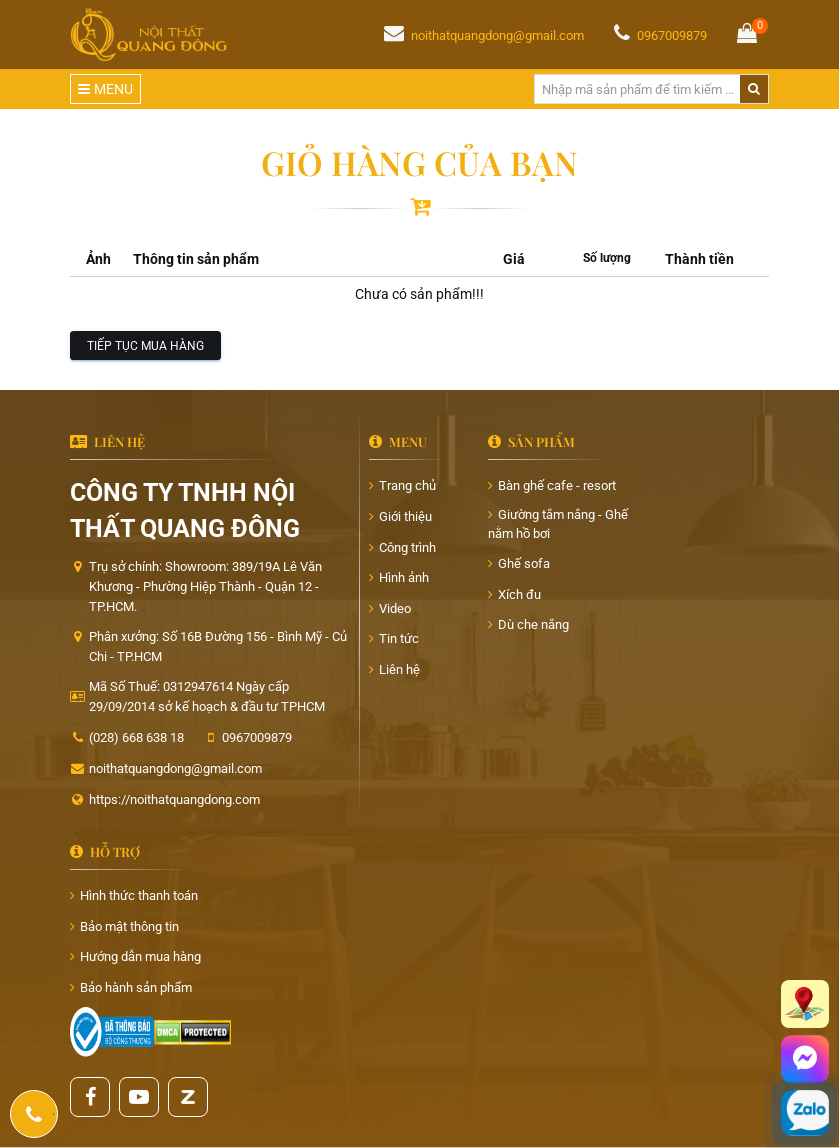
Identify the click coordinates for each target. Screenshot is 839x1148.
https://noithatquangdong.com (174, 799)
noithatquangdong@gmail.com (497, 35)
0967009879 (672, 35)
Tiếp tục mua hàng (145, 346)
